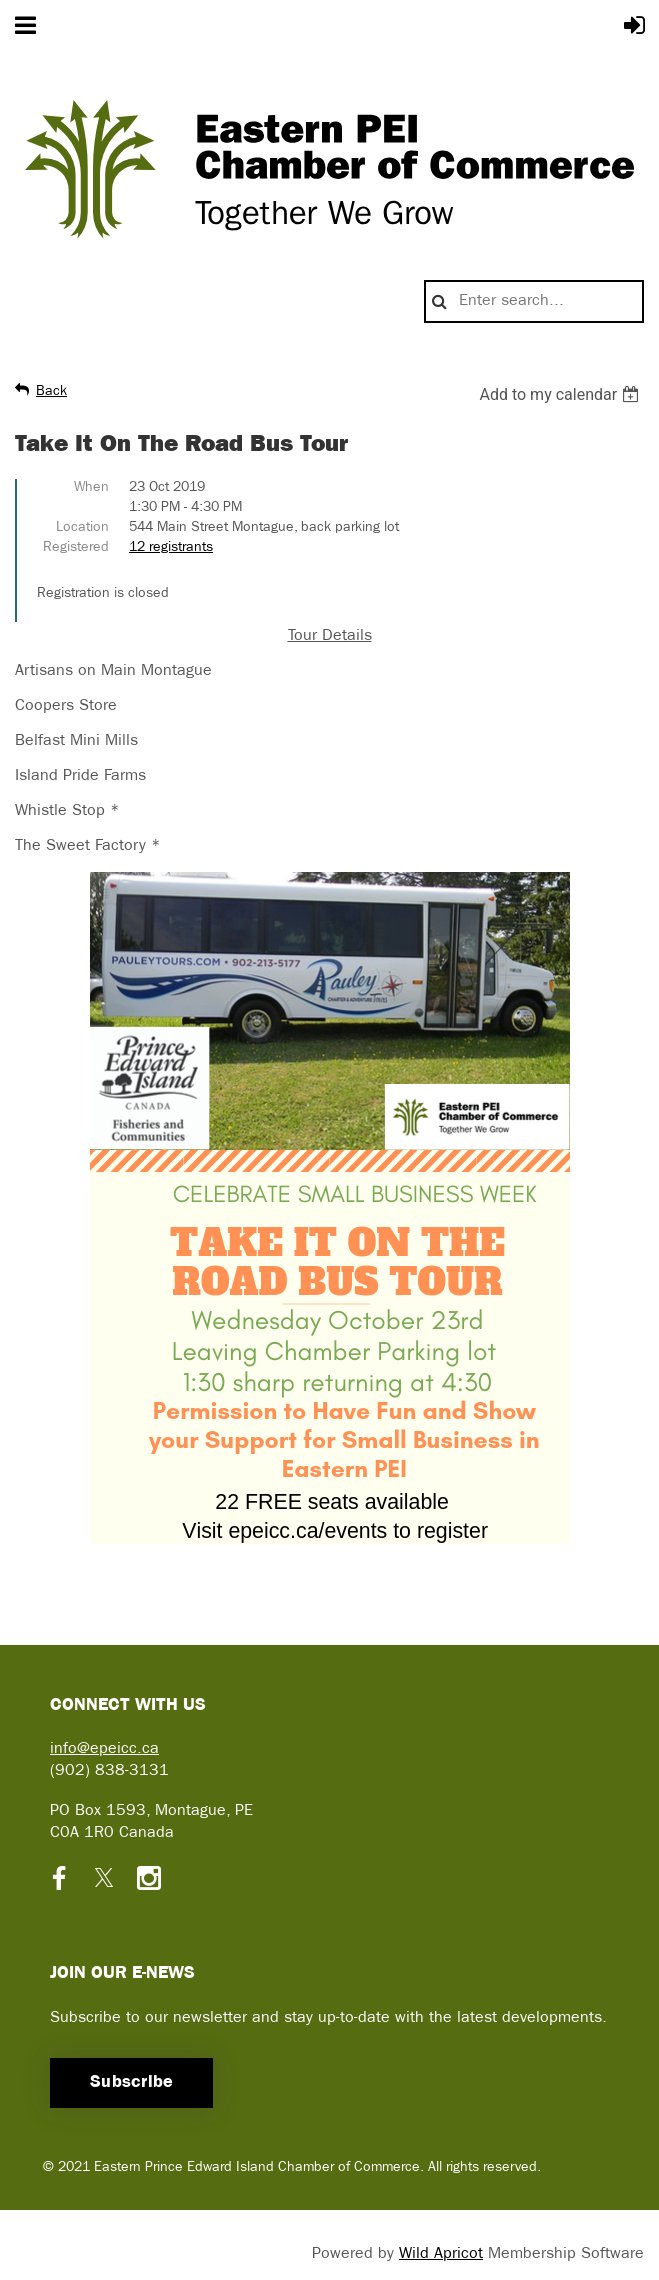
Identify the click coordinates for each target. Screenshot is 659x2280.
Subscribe (131, 2082)
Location (82, 527)
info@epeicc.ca (104, 1749)
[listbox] (561, 394)
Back (51, 391)
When (91, 487)
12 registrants (171, 547)
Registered (76, 547)
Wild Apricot (441, 2254)
